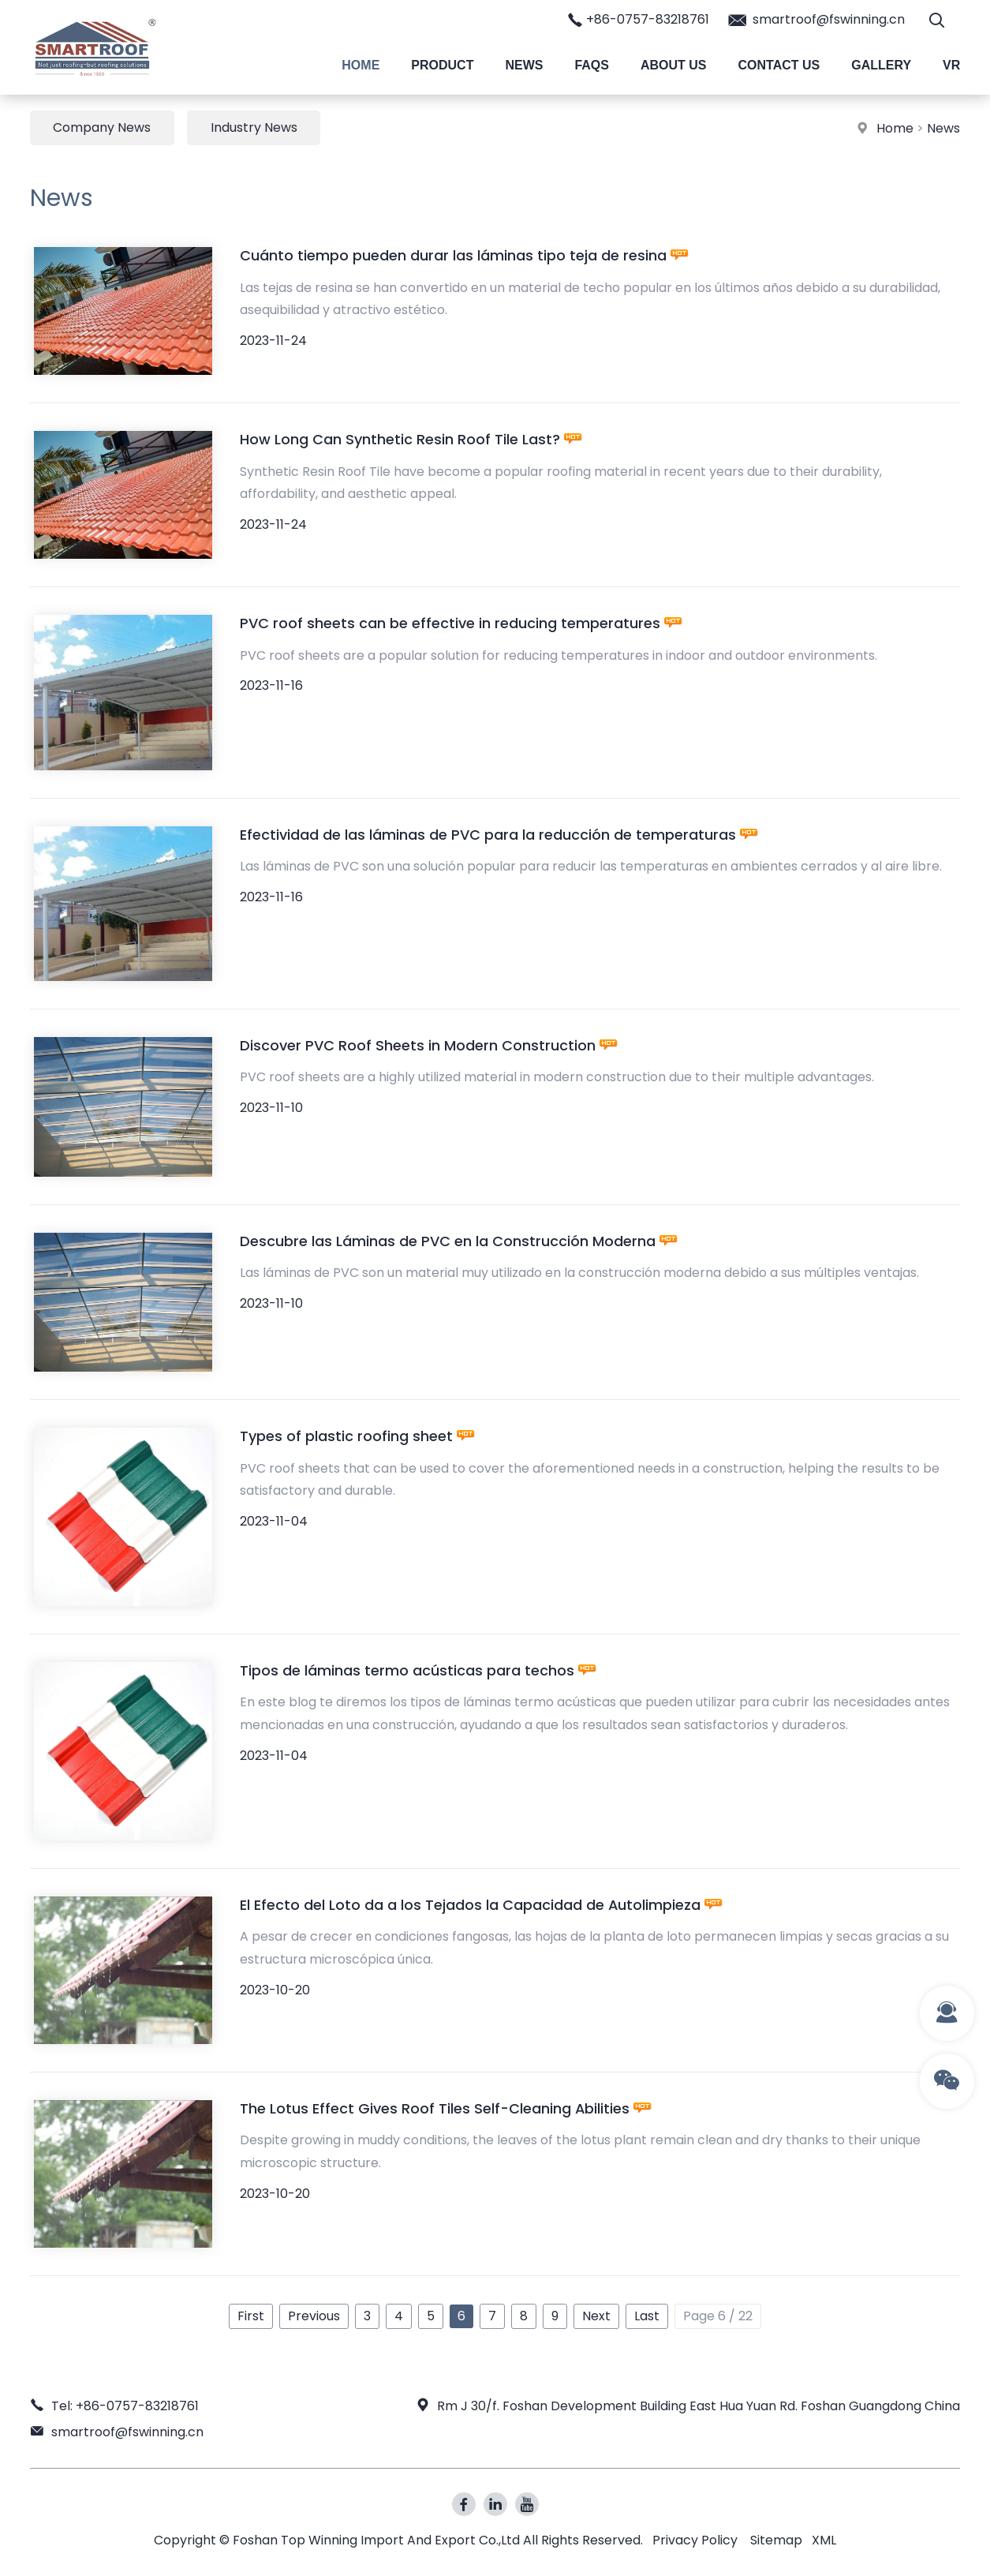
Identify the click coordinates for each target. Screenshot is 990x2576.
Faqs (591, 65)
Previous (314, 2317)
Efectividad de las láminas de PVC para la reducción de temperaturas (499, 834)
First (250, 2317)
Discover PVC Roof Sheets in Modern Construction (429, 1045)
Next (596, 2317)
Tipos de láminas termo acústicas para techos (418, 1671)
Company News (102, 127)
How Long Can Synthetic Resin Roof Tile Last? (411, 440)
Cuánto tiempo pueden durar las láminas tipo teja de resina (464, 256)
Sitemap (776, 2540)
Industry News (254, 127)
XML (824, 2540)
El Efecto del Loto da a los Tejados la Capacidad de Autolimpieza (481, 1905)
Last (646, 2317)
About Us (674, 65)
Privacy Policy (695, 2540)
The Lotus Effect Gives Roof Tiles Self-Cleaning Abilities (446, 2109)
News (524, 65)
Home (360, 65)
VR (951, 65)
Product (442, 65)
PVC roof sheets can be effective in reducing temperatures (461, 624)
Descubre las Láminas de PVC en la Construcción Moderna (459, 1241)
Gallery (881, 65)
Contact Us (779, 65)
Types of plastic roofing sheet (357, 1437)
